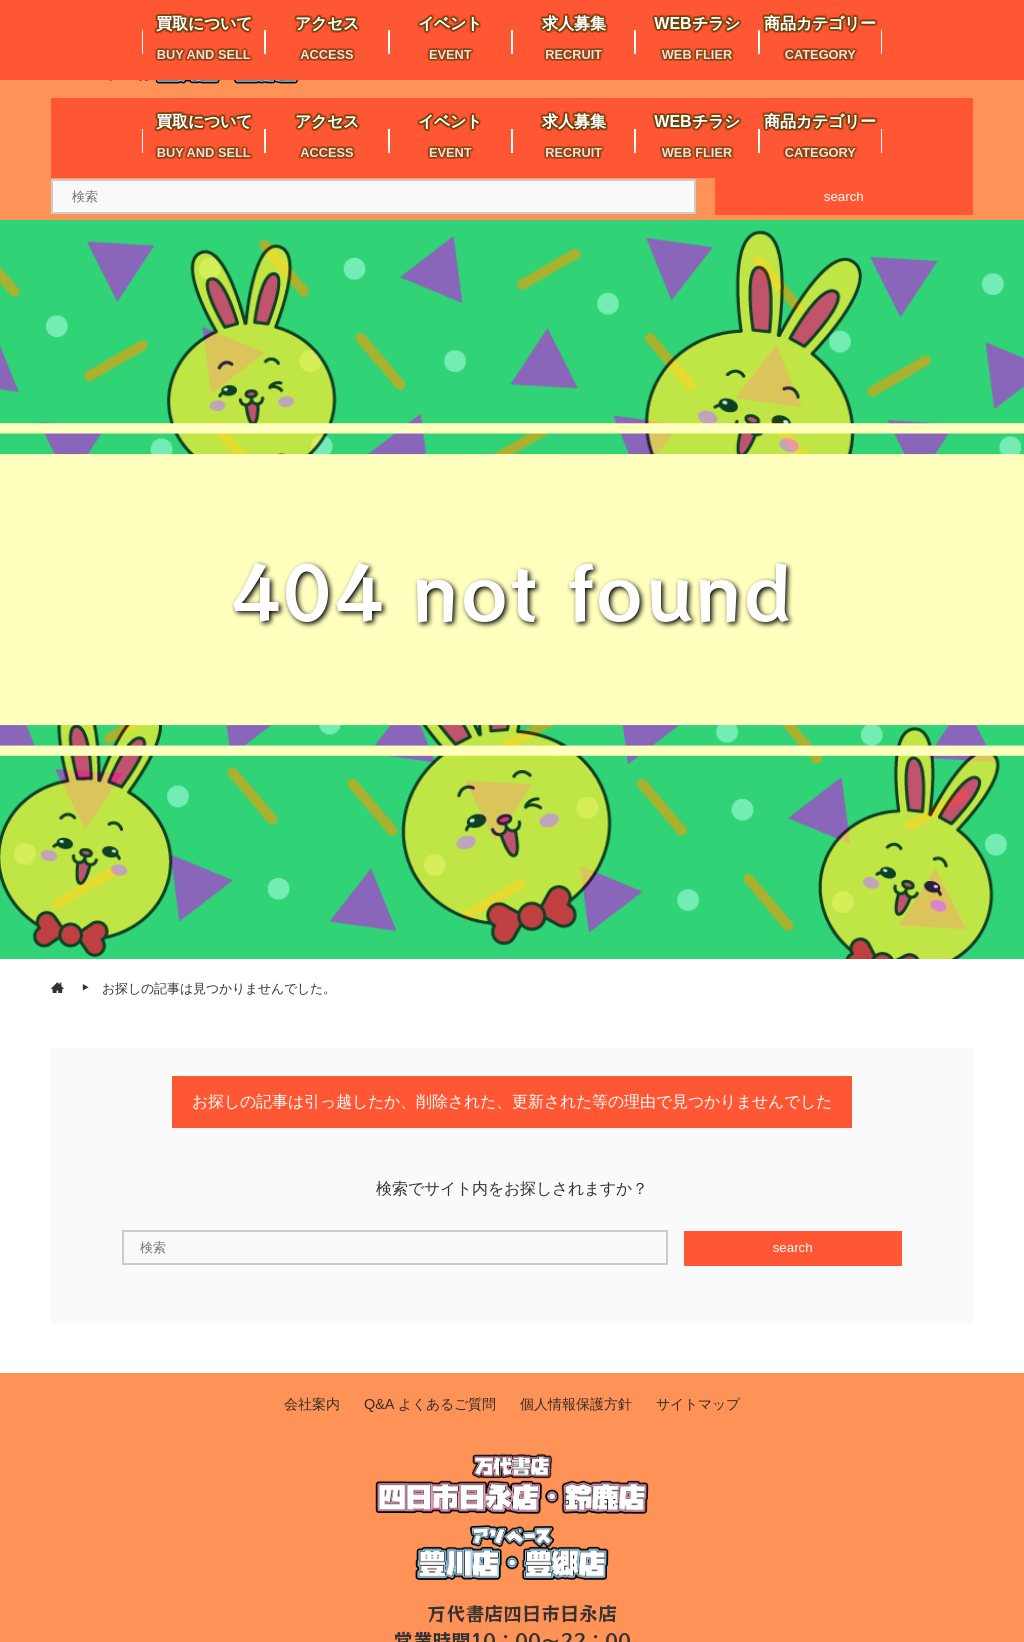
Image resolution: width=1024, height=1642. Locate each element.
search (844, 196)
